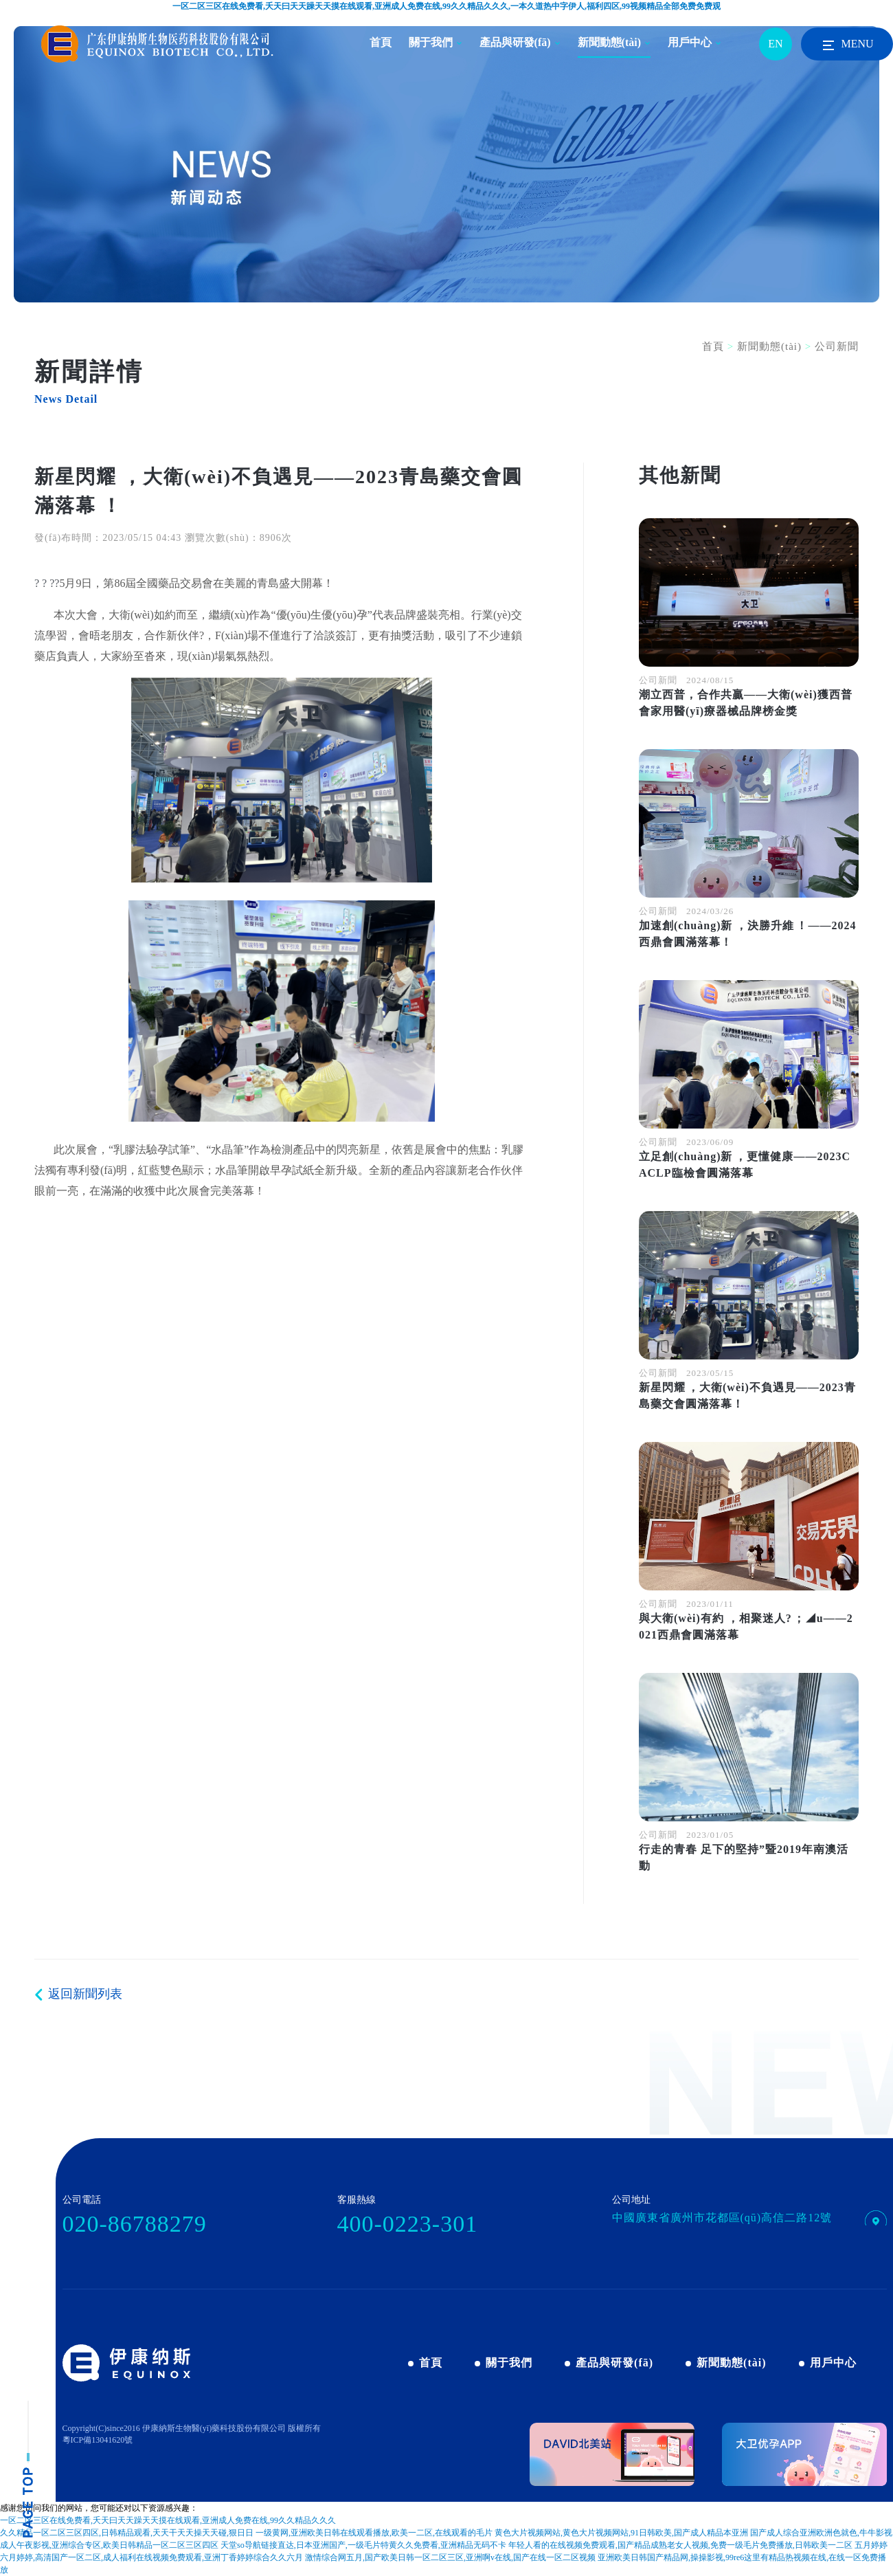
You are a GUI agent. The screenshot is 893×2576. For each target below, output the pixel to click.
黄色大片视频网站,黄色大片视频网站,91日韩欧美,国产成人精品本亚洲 (621, 2533)
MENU (846, 45)
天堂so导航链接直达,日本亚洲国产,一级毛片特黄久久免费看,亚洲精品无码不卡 (363, 2545)
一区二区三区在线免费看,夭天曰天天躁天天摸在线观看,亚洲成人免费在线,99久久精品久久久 (168, 2520)
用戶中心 (690, 42)
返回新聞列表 (85, 1994)
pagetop (28, 2469)
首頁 (381, 42)
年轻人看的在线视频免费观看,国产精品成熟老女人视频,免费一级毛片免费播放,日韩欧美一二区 (680, 2545)
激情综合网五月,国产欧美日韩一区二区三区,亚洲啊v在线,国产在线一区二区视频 (450, 2557)
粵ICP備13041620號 (98, 2440)
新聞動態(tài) (609, 42)
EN (775, 43)
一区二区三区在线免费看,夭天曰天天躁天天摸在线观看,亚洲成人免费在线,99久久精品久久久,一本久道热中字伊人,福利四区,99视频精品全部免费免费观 (446, 6)
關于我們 (431, 42)
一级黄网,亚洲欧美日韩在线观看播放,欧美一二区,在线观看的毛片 (374, 2533)
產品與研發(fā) (515, 42)
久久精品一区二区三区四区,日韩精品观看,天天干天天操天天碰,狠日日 (126, 2533)
